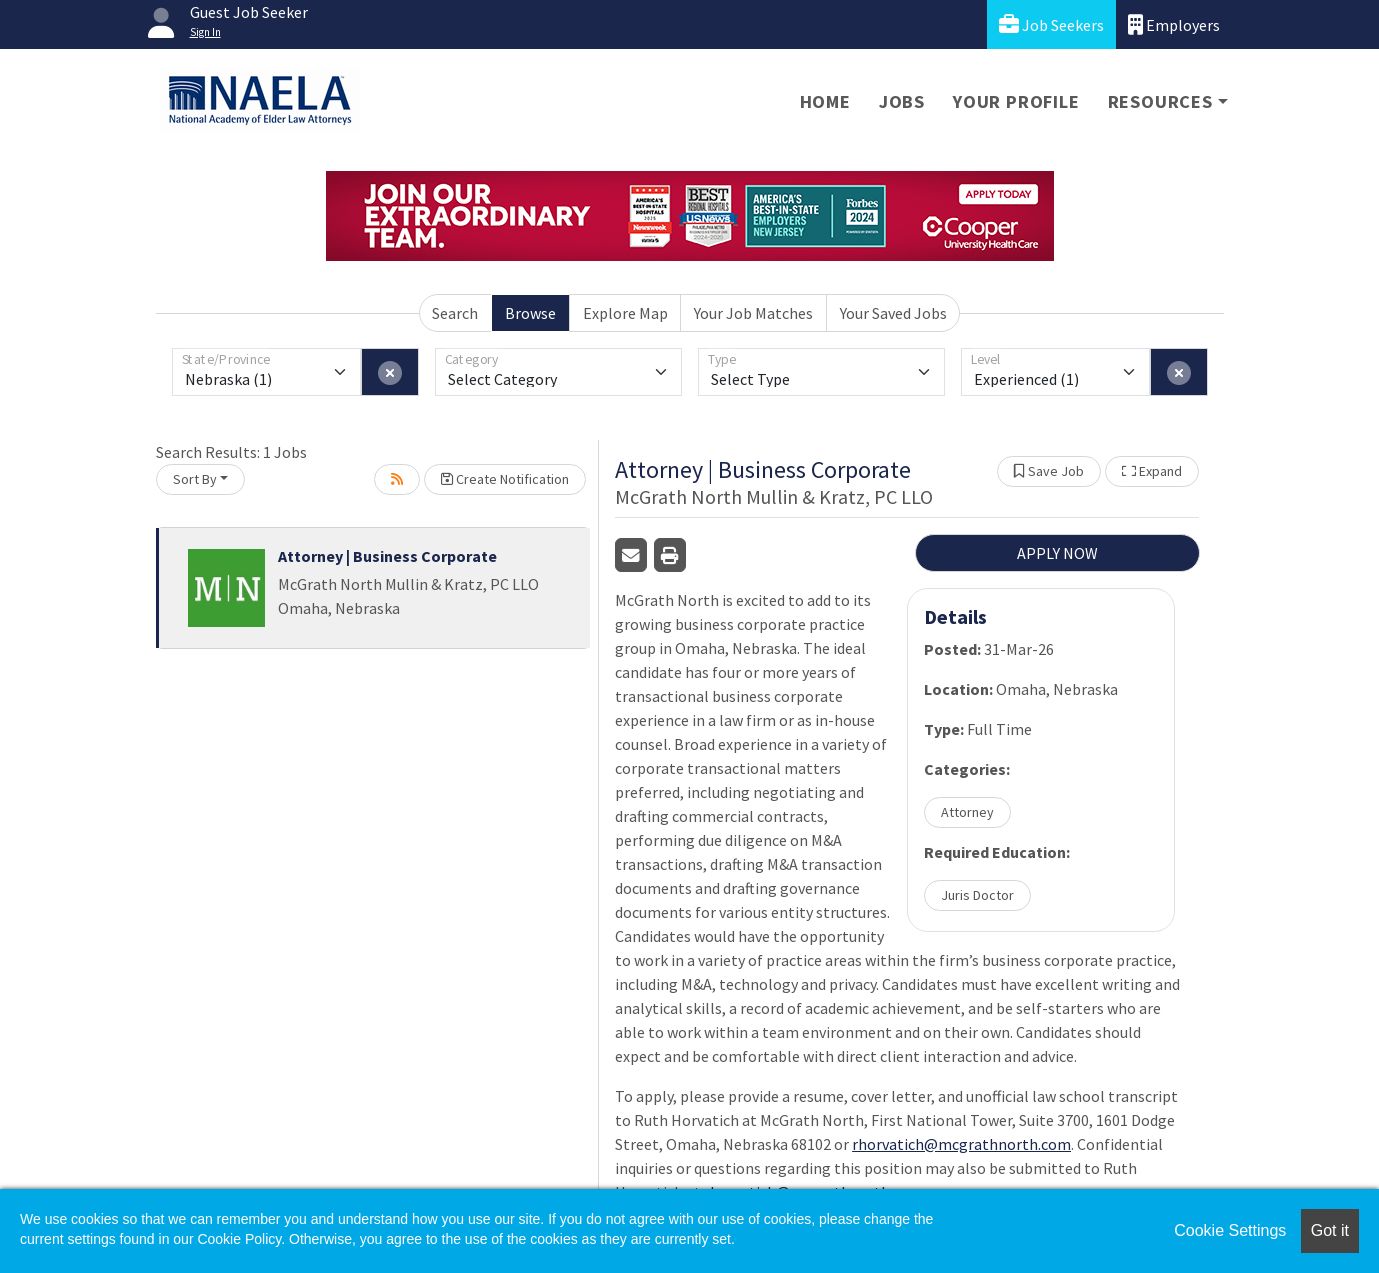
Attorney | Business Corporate (387, 556)
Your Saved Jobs (893, 313)
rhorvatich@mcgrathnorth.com (961, 1144)
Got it (1330, 1230)
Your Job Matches (753, 313)
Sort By (195, 479)
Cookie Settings (1230, 1230)
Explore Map (625, 313)
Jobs (902, 101)
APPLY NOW (1057, 553)
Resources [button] (1160, 101)
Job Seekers (1051, 24)
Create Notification (505, 479)
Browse (530, 313)
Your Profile (1016, 101)
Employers (1174, 24)
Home (825, 101)
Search (455, 313)
